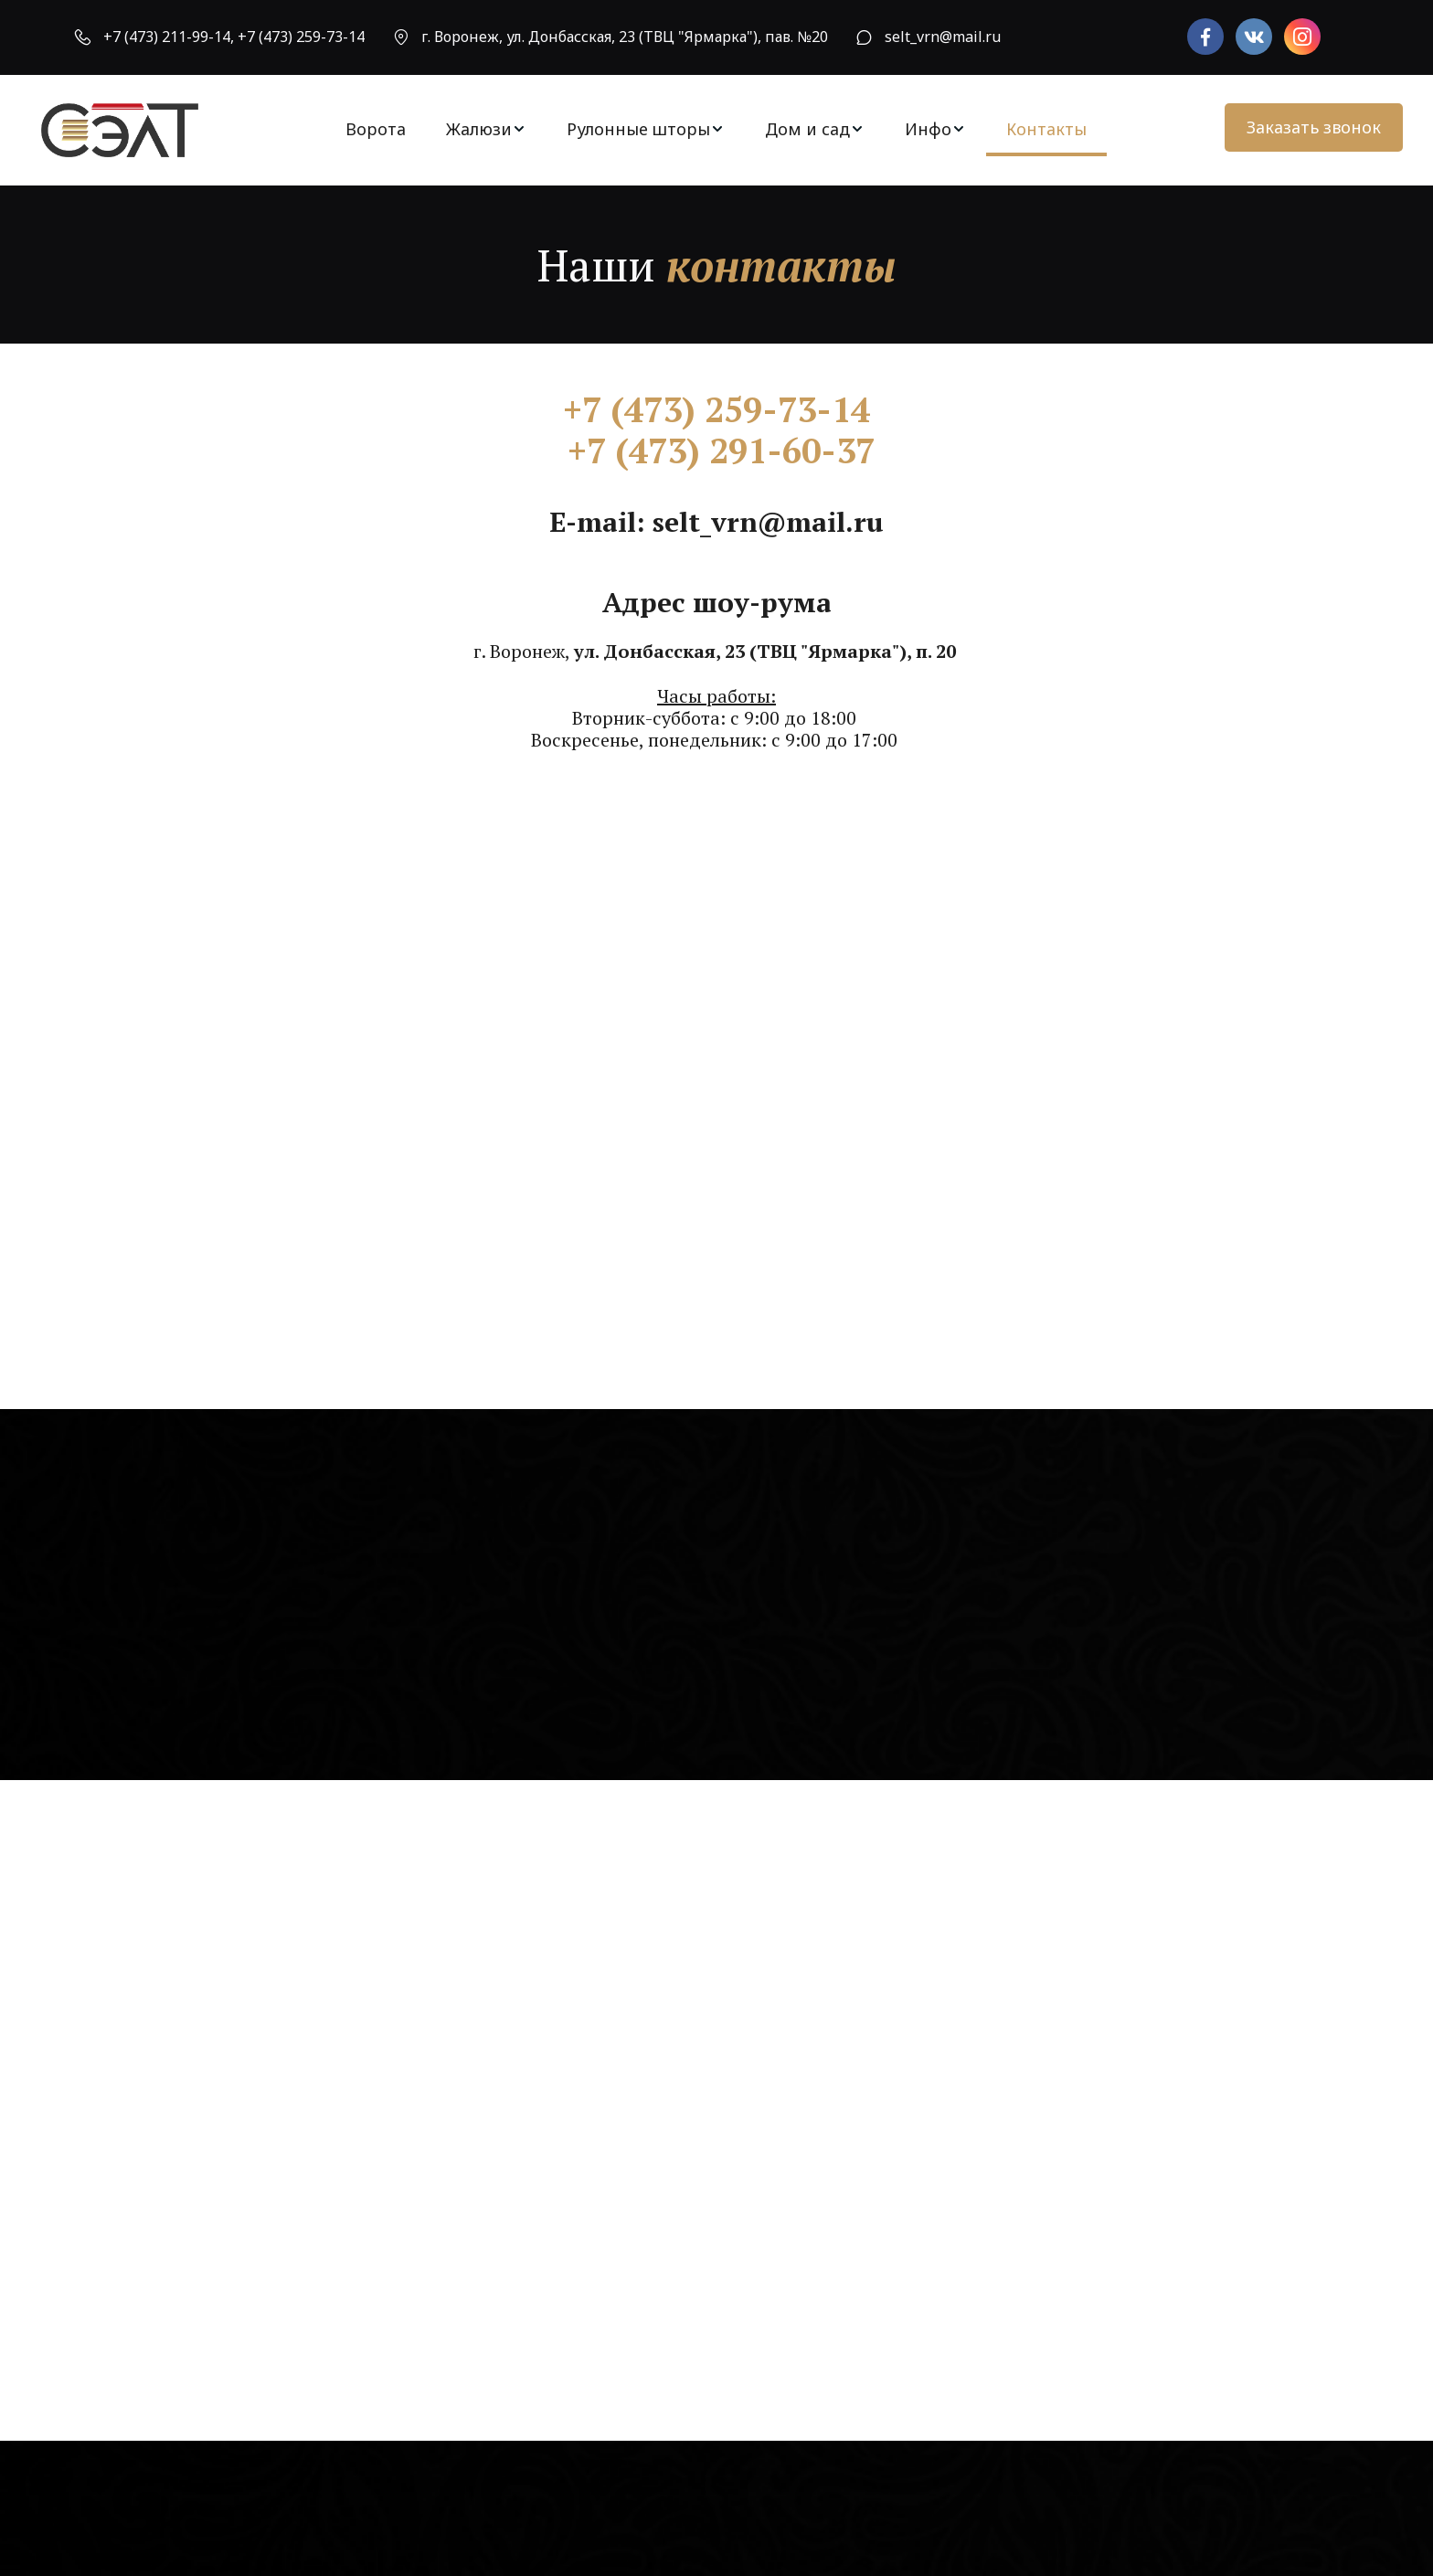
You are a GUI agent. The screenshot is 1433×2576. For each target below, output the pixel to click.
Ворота (375, 129)
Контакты (1046, 129)
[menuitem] (375, 129)
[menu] (716, 129)
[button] (486, 129)
